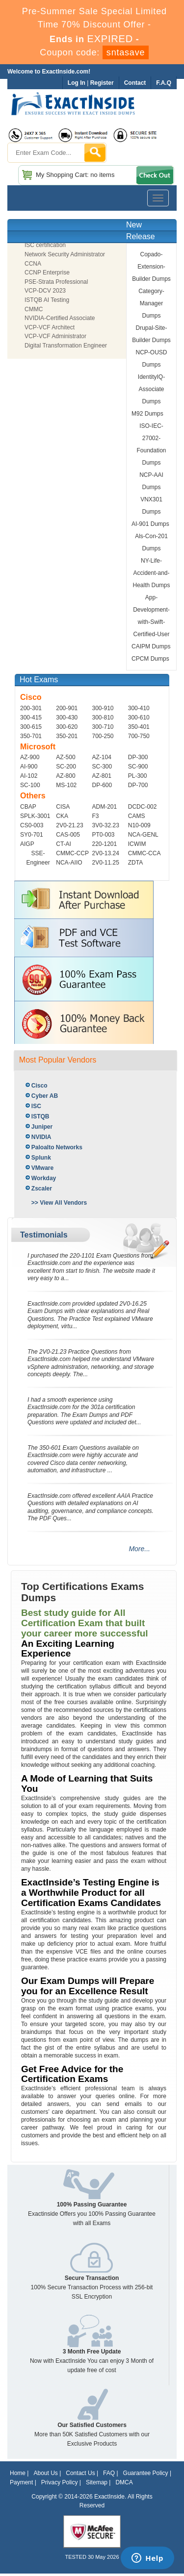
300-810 (103, 717)
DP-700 (138, 785)
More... (139, 1549)
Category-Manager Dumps (151, 303)
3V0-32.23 (105, 825)
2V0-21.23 (69, 825)
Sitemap (96, 2482)
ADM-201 (104, 806)
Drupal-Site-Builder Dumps (151, 334)
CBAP (28, 806)
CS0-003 (31, 825)
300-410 (139, 708)
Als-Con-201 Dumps (151, 542)
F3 (95, 816)
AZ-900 (29, 757)
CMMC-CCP (72, 853)
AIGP (27, 844)
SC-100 (30, 785)
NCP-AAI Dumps (151, 481)
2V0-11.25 (105, 862)
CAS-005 (68, 834)
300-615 (31, 726)
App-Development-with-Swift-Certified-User (151, 616)
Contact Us (80, 2473)
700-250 (103, 736)
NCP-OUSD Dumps (151, 358)
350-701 (31, 736)
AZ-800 (65, 775)
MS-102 (66, 785)
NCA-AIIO (69, 862)
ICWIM (137, 844)
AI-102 (28, 775)
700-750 (139, 736)
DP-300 (138, 757)
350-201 (67, 736)
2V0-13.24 (105, 853)
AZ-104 (101, 757)
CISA (63, 806)
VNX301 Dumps (151, 505)
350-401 (139, 726)
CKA (62, 816)
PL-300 (137, 775)
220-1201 (104, 844)
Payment (21, 2482)
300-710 (103, 726)
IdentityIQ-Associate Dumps (151, 389)
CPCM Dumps (150, 658)
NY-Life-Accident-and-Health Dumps (151, 573)
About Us (45, 2473)
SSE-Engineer (38, 858)
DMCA (123, 2482)
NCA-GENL (143, 834)
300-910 (103, 708)
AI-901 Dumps (150, 523)
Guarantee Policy (145, 2473)
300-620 (67, 726)
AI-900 (28, 766)
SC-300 (102, 766)
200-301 (31, 708)
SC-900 (138, 766)
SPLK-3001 (35, 816)
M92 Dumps (147, 413)
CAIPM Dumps (150, 646)
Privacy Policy (59, 2482)
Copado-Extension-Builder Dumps (151, 266)
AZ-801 (101, 775)
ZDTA (135, 862)
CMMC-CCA (144, 853)
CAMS (136, 816)
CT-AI (63, 844)
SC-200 (66, 766)
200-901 (67, 708)
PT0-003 (103, 834)
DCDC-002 (142, 806)
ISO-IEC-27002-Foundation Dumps (151, 444)
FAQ (109, 2473)
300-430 (67, 717)
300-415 (31, 717)
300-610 (139, 717)
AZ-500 (65, 757)
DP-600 (102, 785)
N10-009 (139, 825)
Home (18, 2473)
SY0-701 (31, 834)
